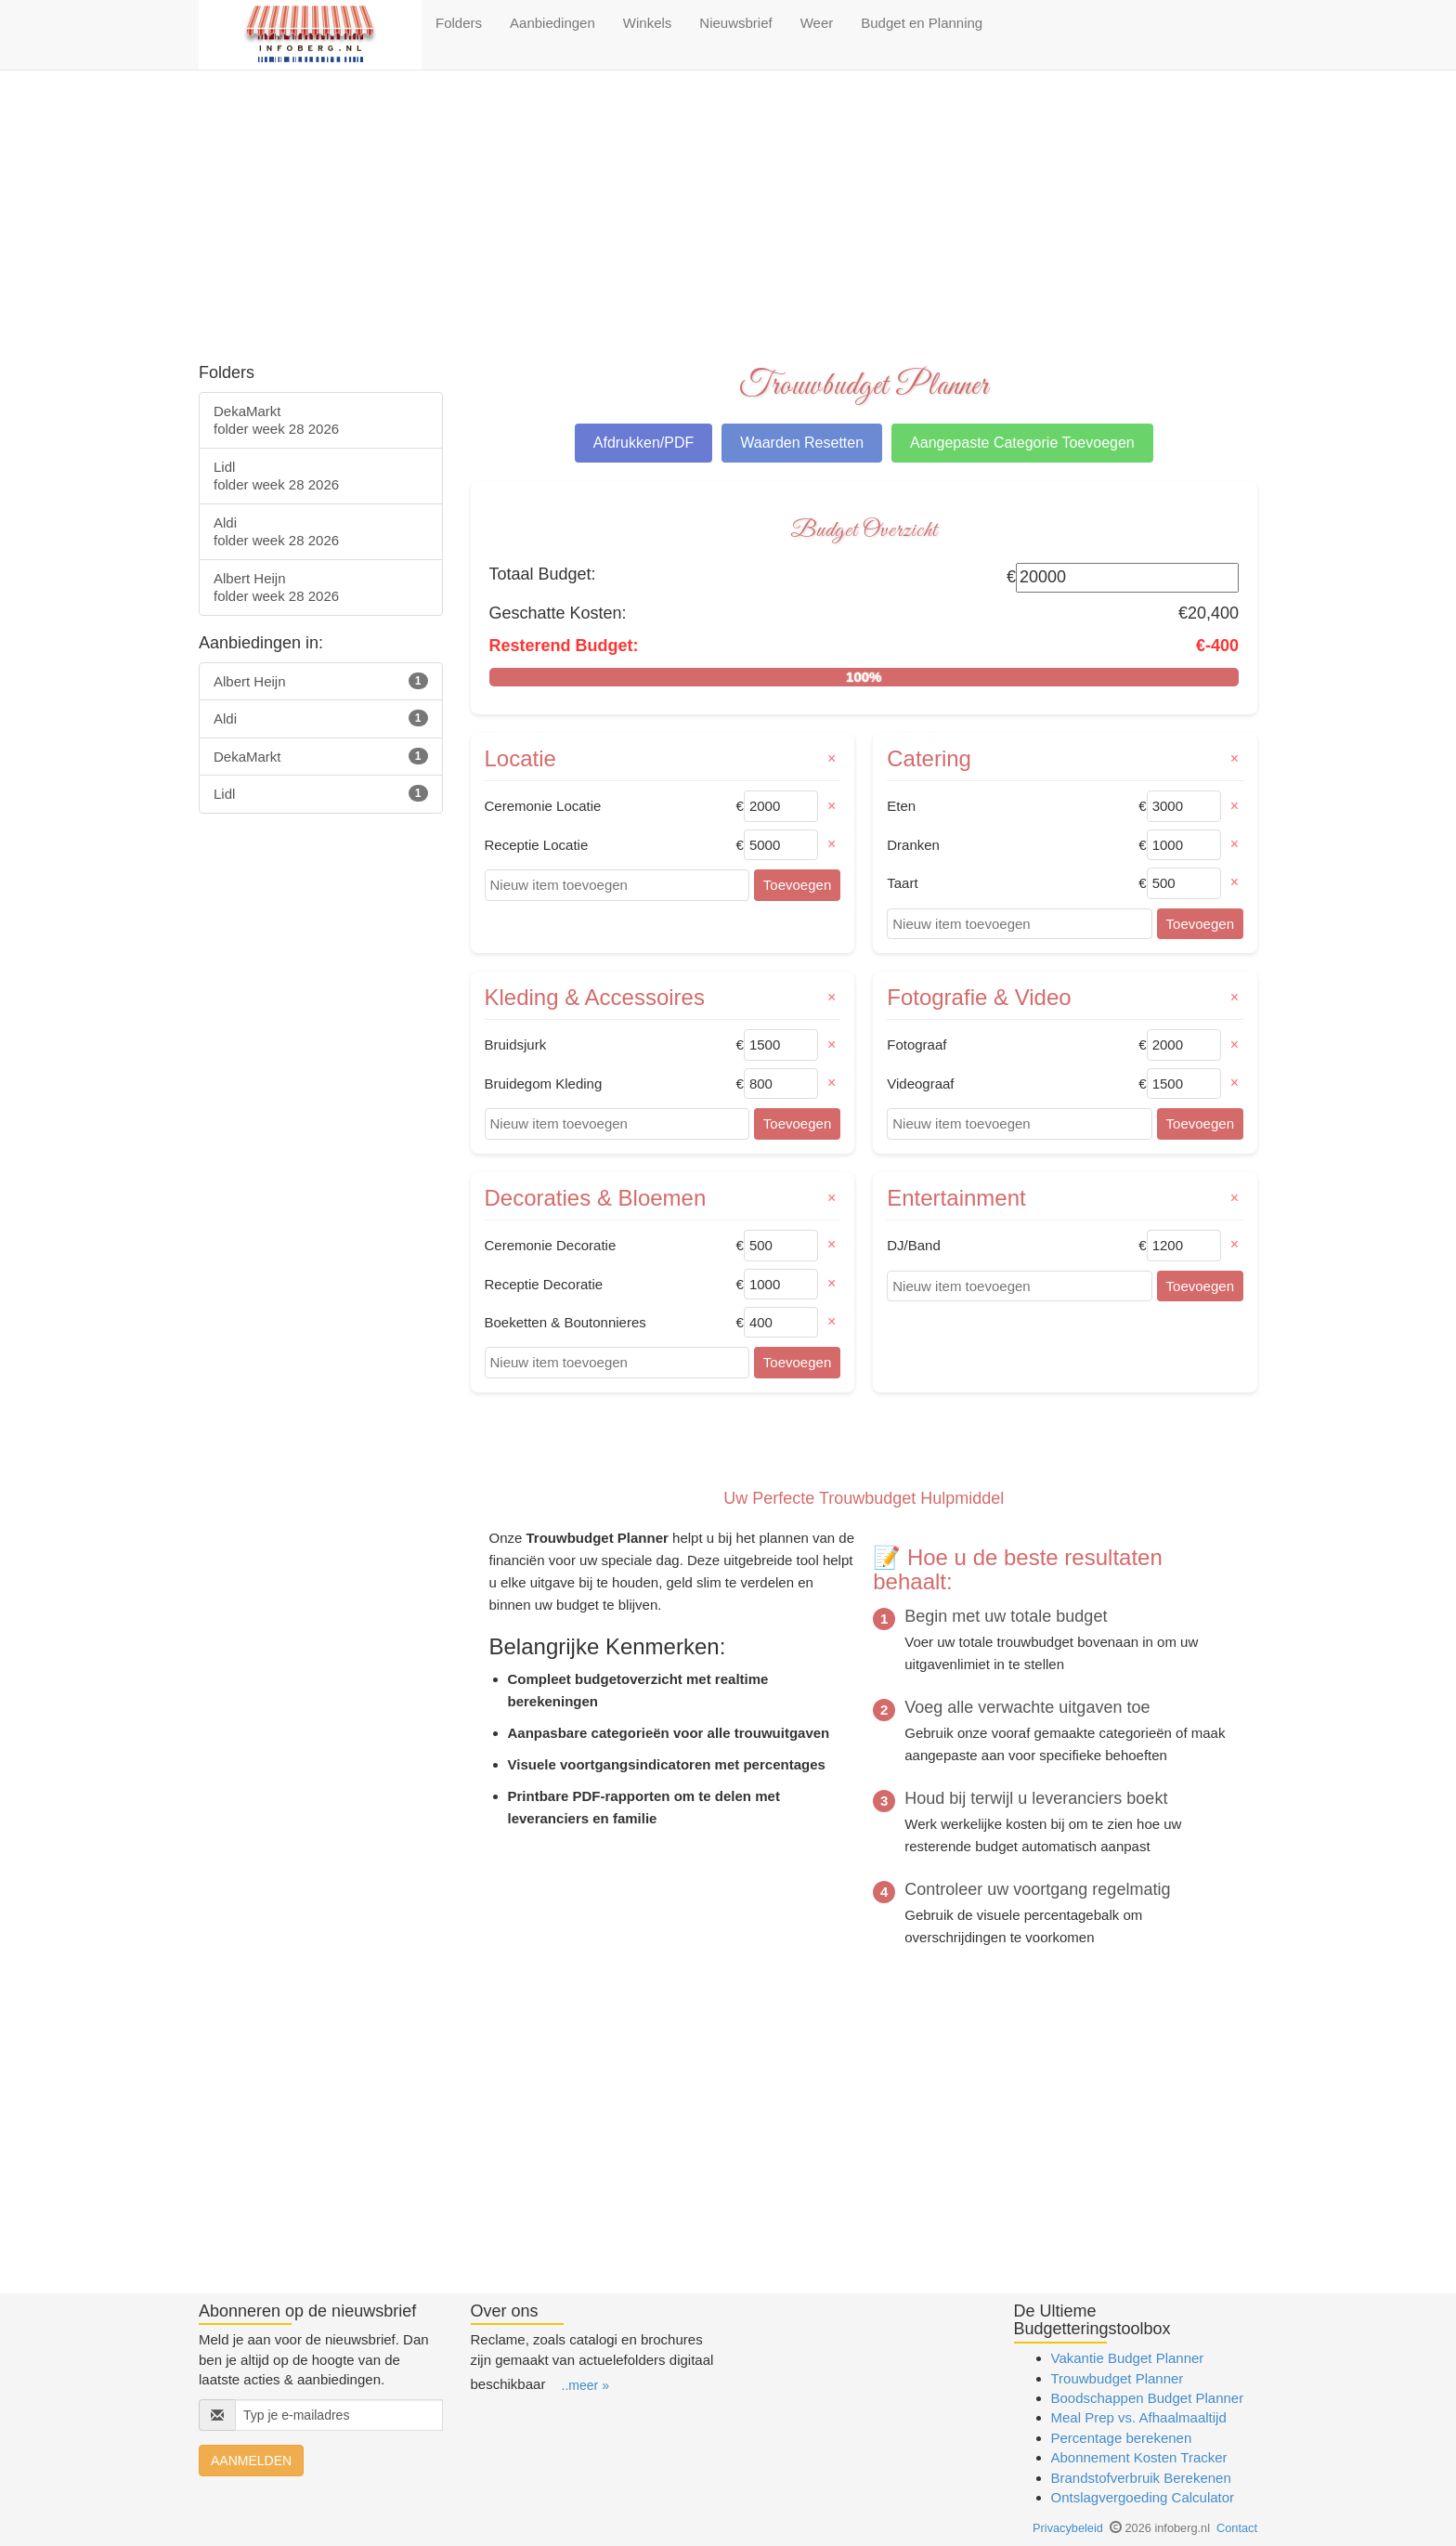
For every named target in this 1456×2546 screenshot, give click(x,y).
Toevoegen (797, 885)
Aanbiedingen (552, 23)
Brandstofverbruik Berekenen (1141, 2478)
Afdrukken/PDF (643, 442)
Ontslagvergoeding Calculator (1143, 2497)
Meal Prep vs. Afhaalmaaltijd (1139, 2417)
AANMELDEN (251, 2460)
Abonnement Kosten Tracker (1139, 2457)
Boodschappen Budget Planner (1147, 2398)
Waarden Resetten (802, 442)
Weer (817, 23)
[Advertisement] (728, 219)
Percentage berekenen (1121, 2438)
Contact (1236, 2528)
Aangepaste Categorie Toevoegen (1022, 442)
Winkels (647, 23)
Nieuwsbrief (735, 23)
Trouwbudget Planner (1117, 2378)
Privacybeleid (1068, 2528)
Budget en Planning (921, 23)
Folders (459, 23)
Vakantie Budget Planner (1127, 2358)
